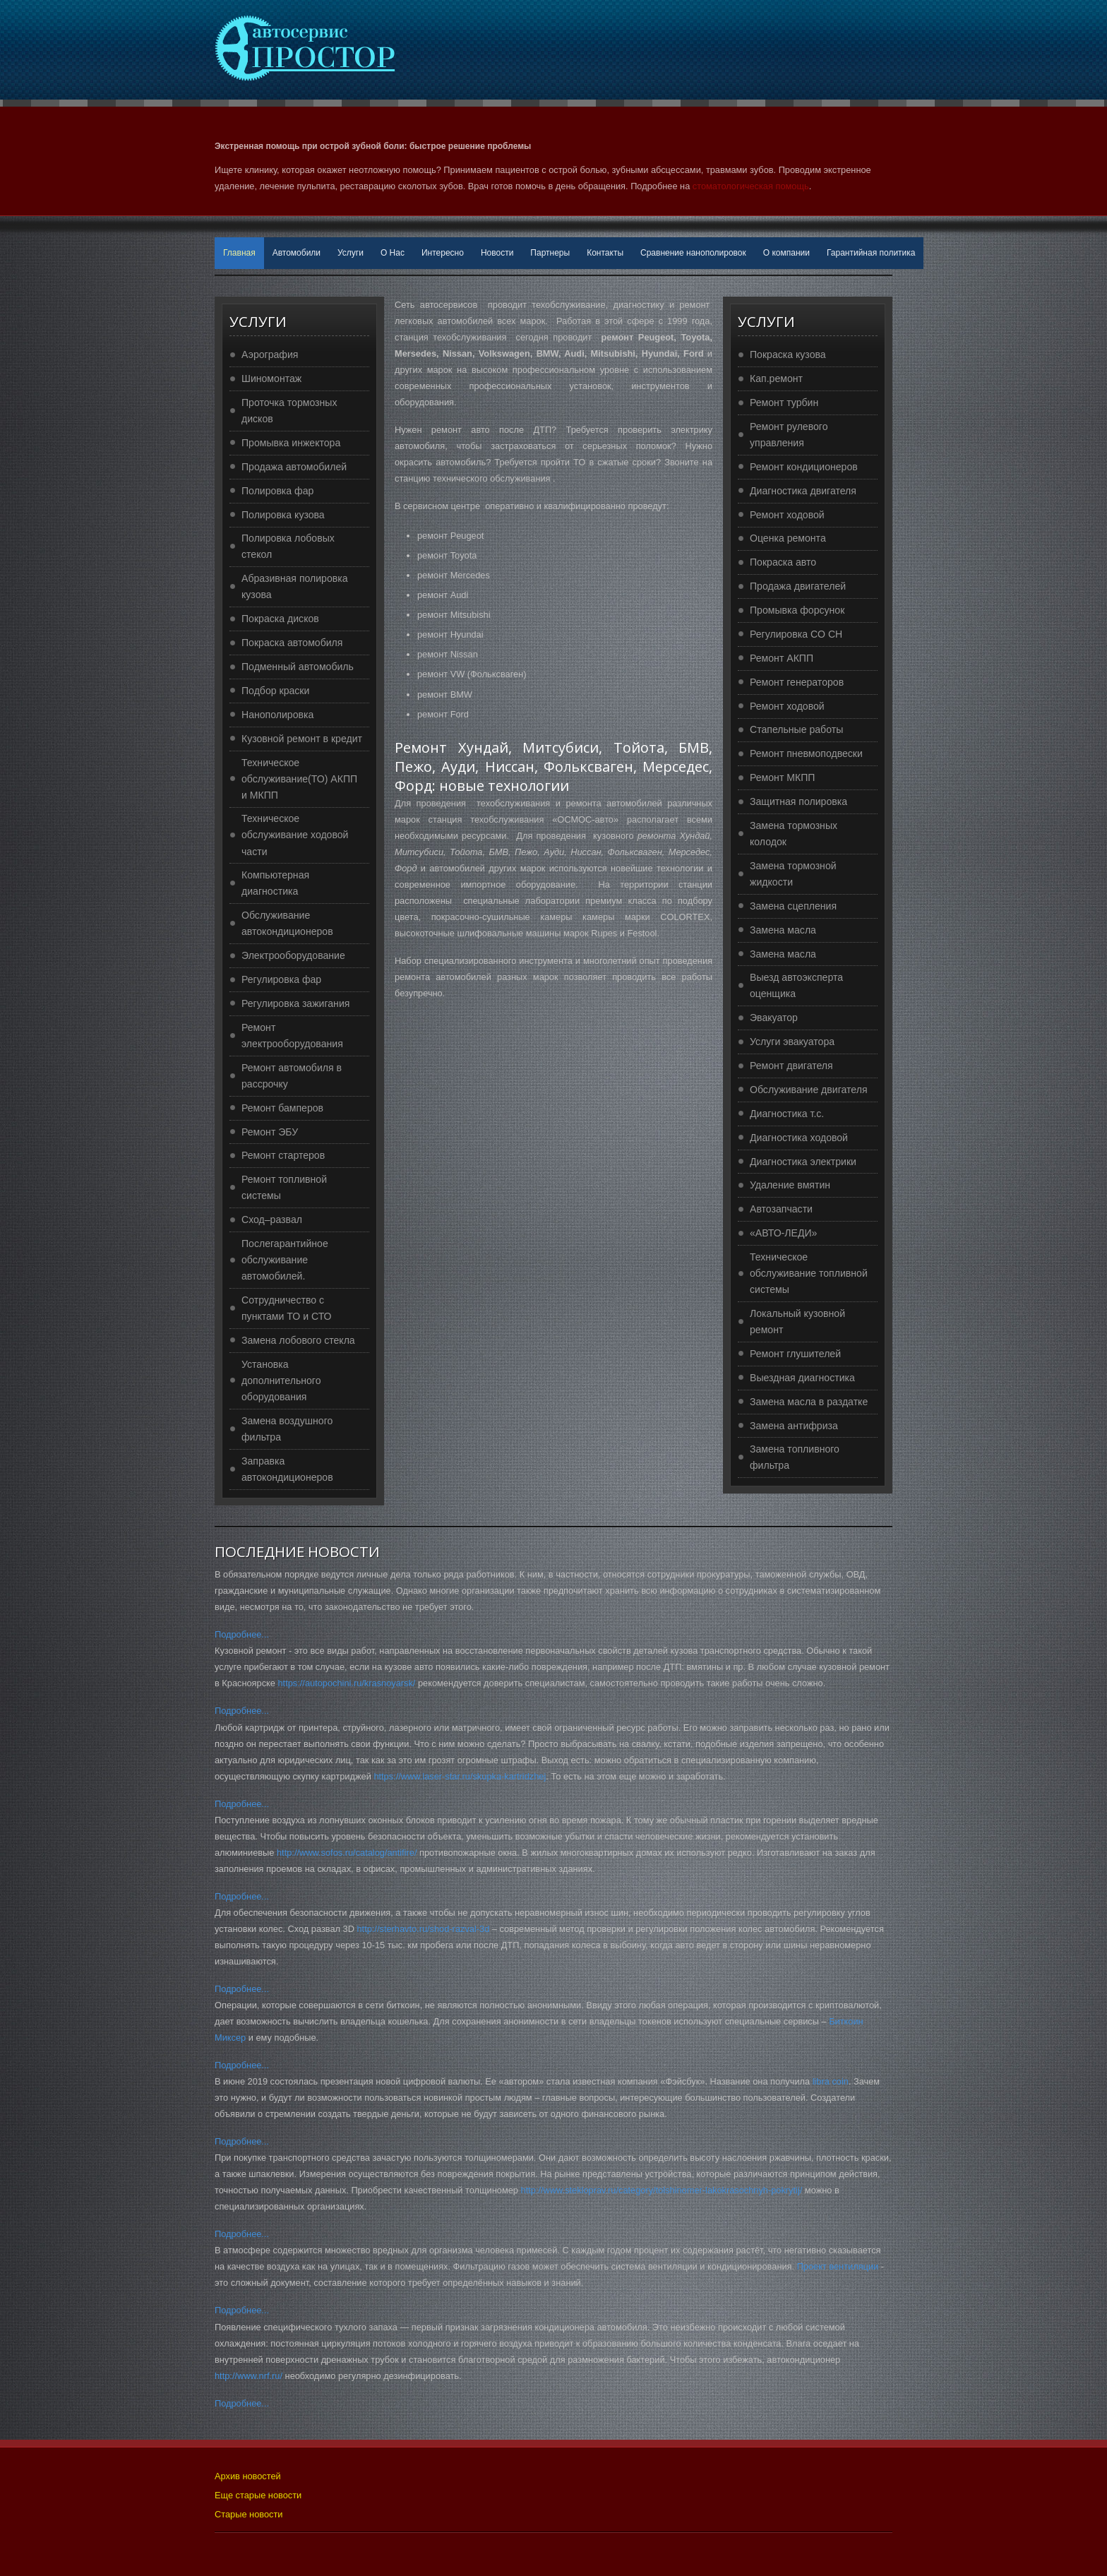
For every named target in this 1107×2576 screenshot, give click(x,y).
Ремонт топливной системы (284, 1187)
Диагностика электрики (803, 1161)
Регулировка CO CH (796, 634)
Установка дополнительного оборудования (281, 1380)
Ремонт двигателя (791, 1065)
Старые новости (248, 2514)
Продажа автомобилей (294, 466)
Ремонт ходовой (787, 514)
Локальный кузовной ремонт (797, 1321)
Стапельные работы (796, 729)
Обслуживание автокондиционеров (287, 923)
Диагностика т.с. (787, 1113)
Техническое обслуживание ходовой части (294, 835)
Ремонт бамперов (282, 1108)
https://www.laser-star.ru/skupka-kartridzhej (459, 1776)
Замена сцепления (793, 906)
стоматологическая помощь (751, 186)
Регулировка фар (281, 979)
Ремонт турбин (784, 402)
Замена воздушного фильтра (287, 1429)
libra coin (831, 2081)
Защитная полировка (798, 801)
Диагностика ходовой (799, 1137)
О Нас (393, 253)
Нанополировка (277, 714)
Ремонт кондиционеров (804, 466)
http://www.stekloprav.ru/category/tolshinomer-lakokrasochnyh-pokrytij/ (662, 2190)
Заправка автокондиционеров (287, 1469)
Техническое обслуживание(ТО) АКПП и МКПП (299, 779)
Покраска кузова (788, 354)
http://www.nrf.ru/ (248, 2376)
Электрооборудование (293, 955)
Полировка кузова (283, 514)
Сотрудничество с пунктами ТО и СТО (286, 1308)
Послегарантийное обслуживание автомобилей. (284, 1260)
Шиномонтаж (271, 378)
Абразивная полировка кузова (294, 586)
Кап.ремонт (776, 378)
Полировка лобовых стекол (288, 546)
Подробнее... (242, 1634)
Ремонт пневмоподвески (806, 753)
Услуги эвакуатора (792, 1041)
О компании (786, 253)
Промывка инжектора (290, 442)
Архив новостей (248, 2476)
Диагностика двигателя (803, 490)
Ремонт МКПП (782, 777)
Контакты (605, 253)
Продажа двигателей (798, 586)
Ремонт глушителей (795, 1353)
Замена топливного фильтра (794, 1457)
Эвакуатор (774, 1017)
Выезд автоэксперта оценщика (796, 985)
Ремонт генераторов (797, 682)
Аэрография (269, 354)
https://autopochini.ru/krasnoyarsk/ (347, 1683)
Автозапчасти (781, 1209)
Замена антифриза (794, 1425)
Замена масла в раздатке (809, 1401)
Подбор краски (275, 690)
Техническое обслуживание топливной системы (809, 1273)
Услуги (350, 253)
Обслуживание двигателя (809, 1089)
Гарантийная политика (871, 253)
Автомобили (297, 253)
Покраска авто (783, 562)
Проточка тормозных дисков (289, 410)
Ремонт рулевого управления (789, 434)
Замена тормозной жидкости (793, 874)
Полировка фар (277, 490)
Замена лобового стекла (298, 1340)
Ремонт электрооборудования (292, 1035)
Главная (239, 253)
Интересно (442, 253)
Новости (497, 253)
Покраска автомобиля (291, 642)
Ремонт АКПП (781, 658)
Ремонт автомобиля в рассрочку (291, 1076)
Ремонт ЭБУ (269, 1132)
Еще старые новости (258, 2495)
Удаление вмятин (790, 1185)
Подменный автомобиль (297, 666)
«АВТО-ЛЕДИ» (783, 1233)
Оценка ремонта (788, 538)
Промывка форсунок (797, 610)
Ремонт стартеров (283, 1155)
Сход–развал (271, 1219)
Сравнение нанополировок (693, 253)
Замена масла (783, 930)
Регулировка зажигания (295, 1003)
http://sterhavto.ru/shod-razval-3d (423, 1929)
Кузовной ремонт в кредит (301, 738)
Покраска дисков (280, 618)
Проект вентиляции (838, 2266)
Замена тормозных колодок (793, 833)
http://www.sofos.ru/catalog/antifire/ (347, 1852)
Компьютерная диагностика (275, 883)
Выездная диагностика (802, 1377)
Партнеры (550, 253)
